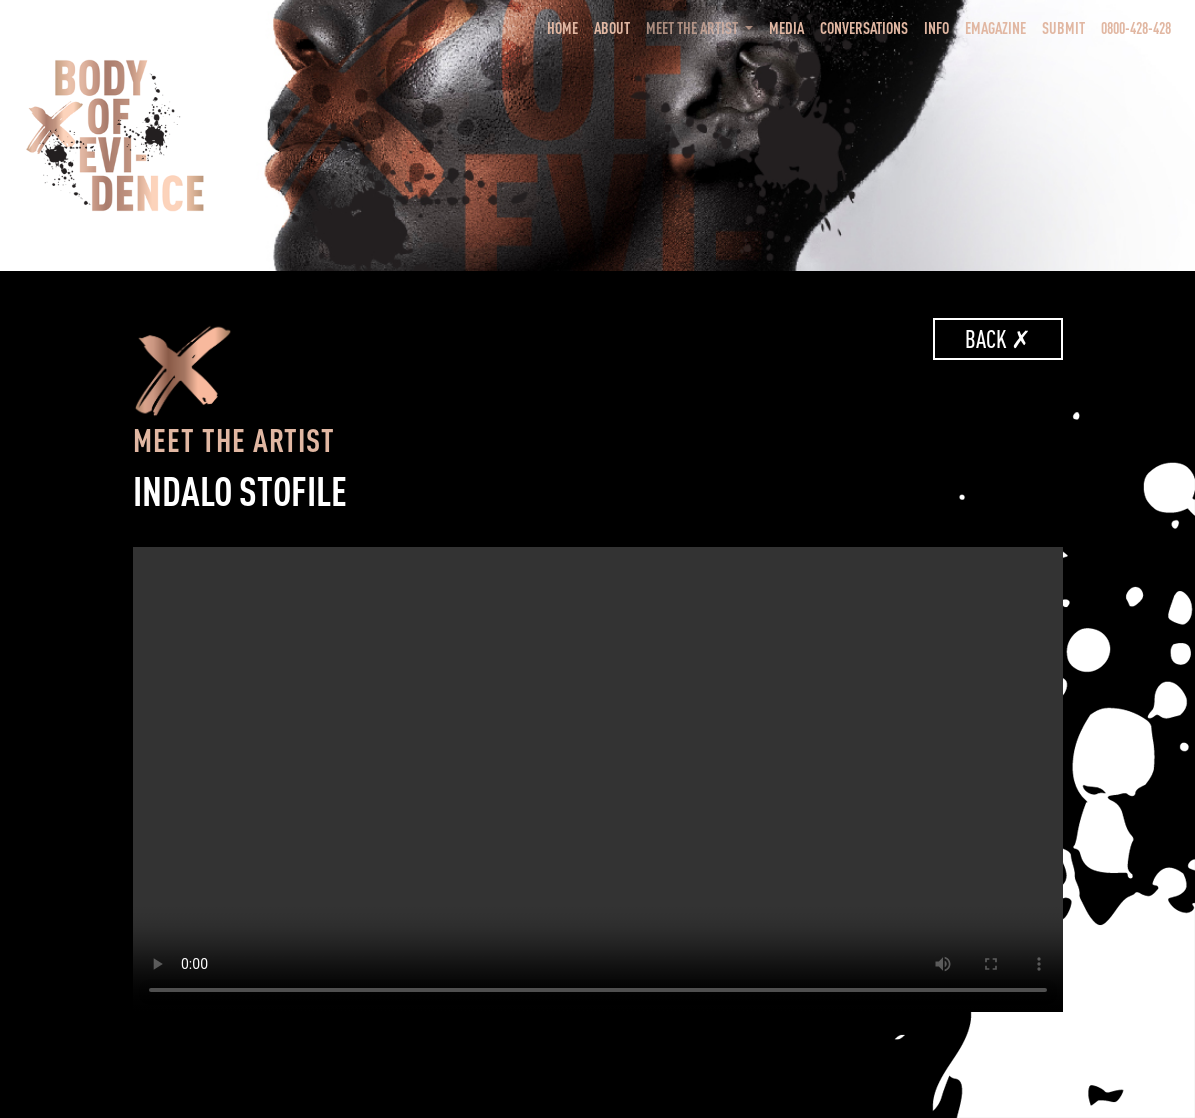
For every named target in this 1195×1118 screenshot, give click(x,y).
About (612, 28)
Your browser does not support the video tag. (598, 779)
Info (936, 28)
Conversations (864, 28)
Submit (1063, 28)
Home (566, 26)
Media (786, 28)
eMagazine (995, 28)
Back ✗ (998, 339)
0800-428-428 (1136, 28)
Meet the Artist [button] (693, 28)
